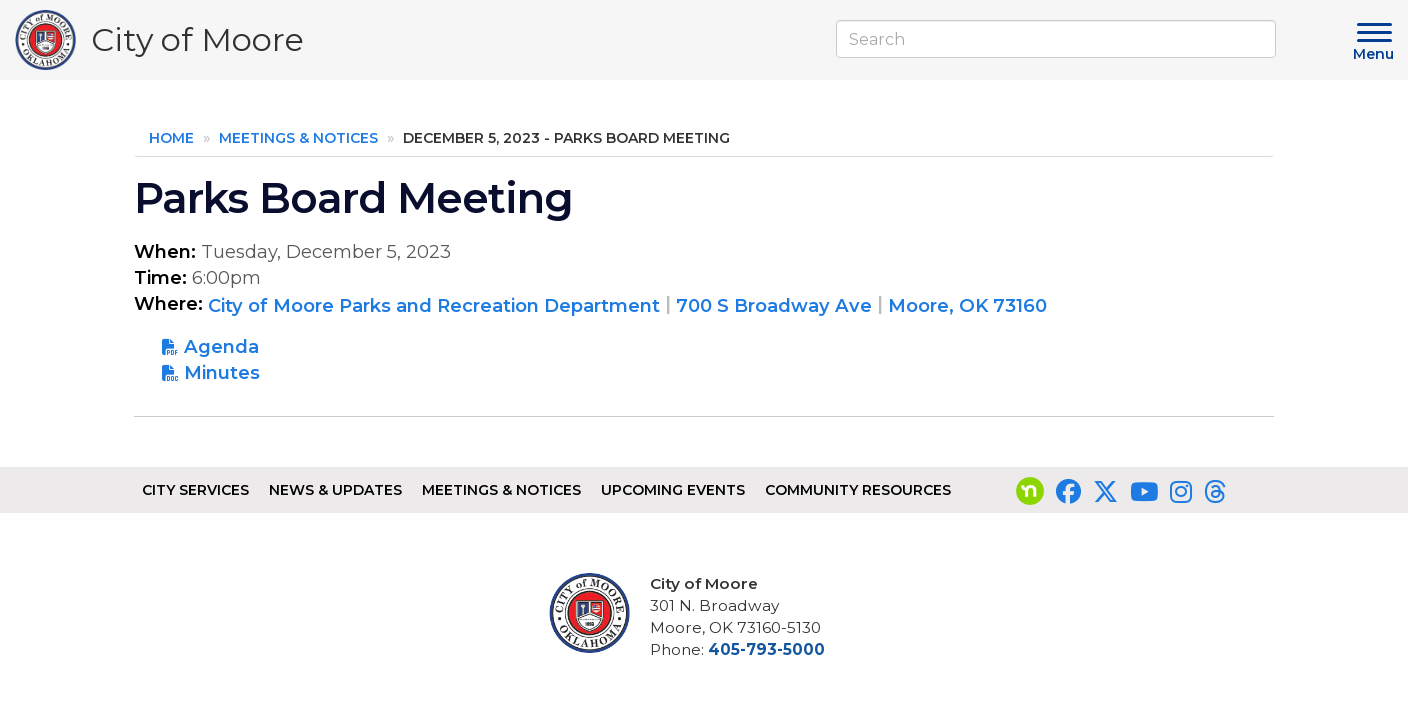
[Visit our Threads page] (1215, 492)
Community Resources (858, 490)
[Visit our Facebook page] (1068, 492)
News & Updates (335, 490)
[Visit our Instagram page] (1181, 492)
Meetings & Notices (298, 138)
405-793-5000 (766, 649)
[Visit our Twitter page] (1105, 492)
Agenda (221, 346)
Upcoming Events (673, 490)
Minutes (222, 372)
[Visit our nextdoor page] (1030, 492)
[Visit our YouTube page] (1144, 492)
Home (171, 138)
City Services (195, 490)
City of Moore (197, 44)
